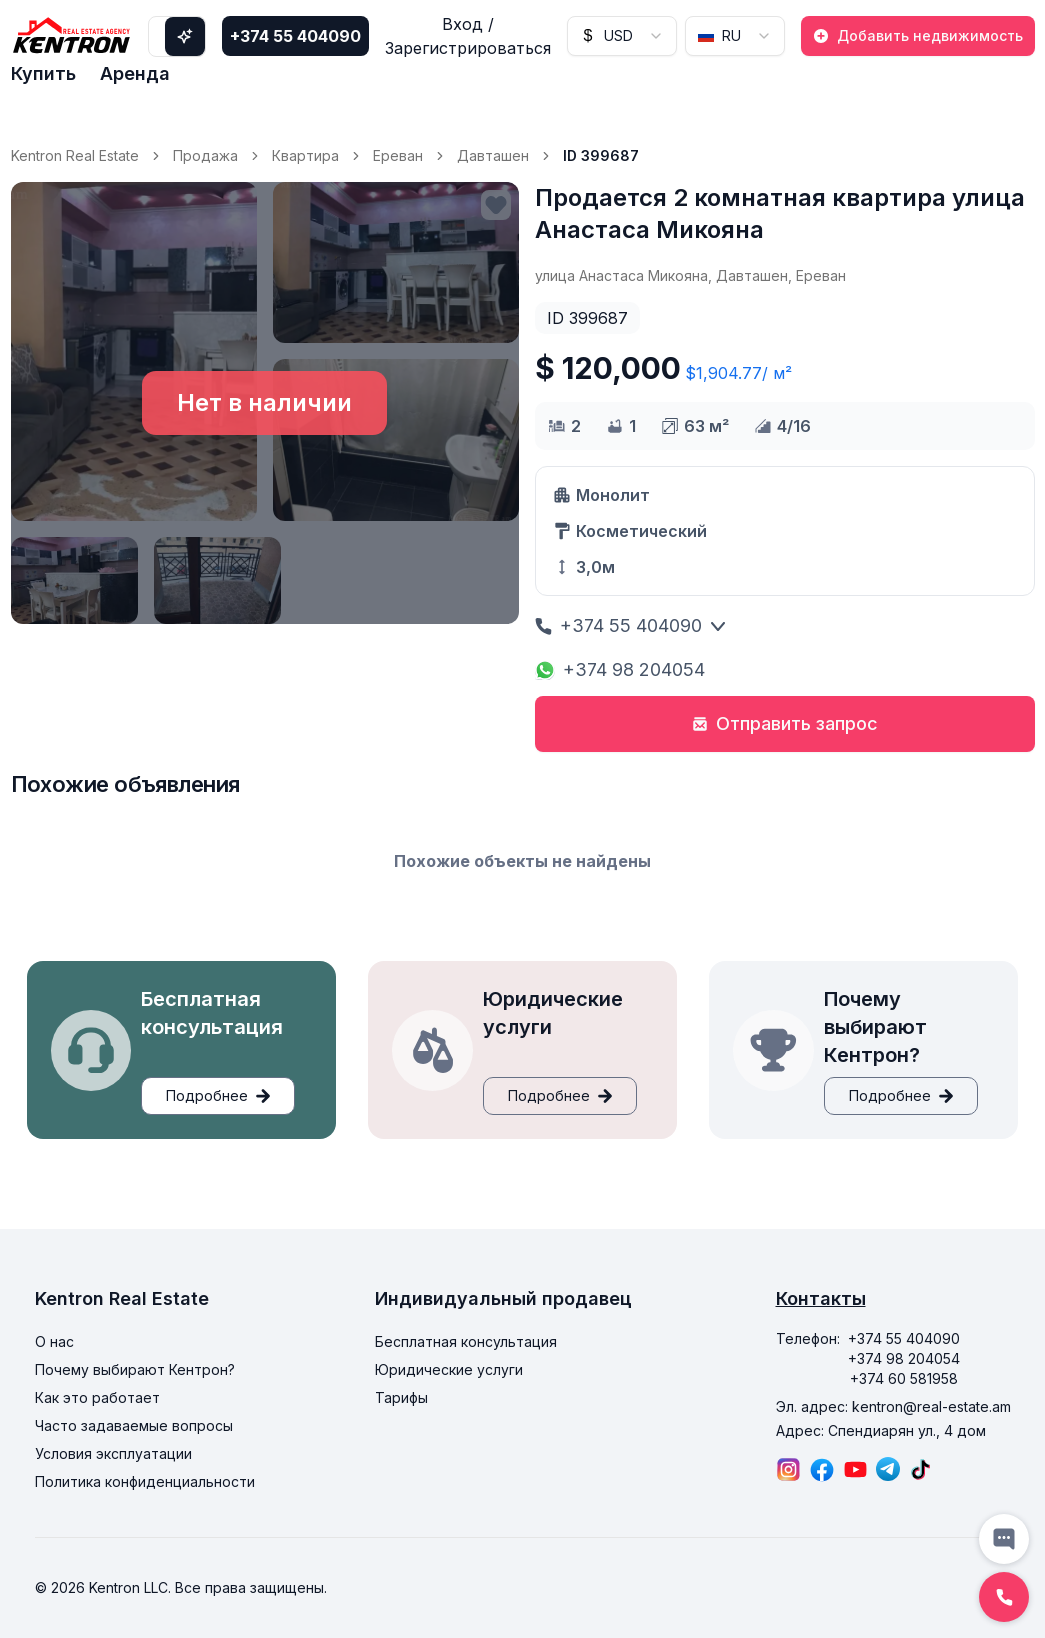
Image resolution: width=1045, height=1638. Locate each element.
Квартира (305, 155)
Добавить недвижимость (918, 35)
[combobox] (622, 36)
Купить (43, 73)
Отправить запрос (785, 723)
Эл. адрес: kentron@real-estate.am (893, 1406)
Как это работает (97, 1397)
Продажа (205, 155)
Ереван (398, 155)
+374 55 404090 (295, 36)
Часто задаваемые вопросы (134, 1425)
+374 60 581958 (904, 1378)
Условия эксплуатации (113, 1453)
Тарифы (401, 1397)
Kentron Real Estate (75, 155)
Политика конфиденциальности (145, 1481)
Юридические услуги (449, 1369)
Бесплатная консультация (466, 1341)
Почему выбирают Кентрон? (135, 1369)
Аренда (135, 73)
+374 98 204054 (620, 669)
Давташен (493, 155)
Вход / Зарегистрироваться (468, 36)
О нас (54, 1341)
